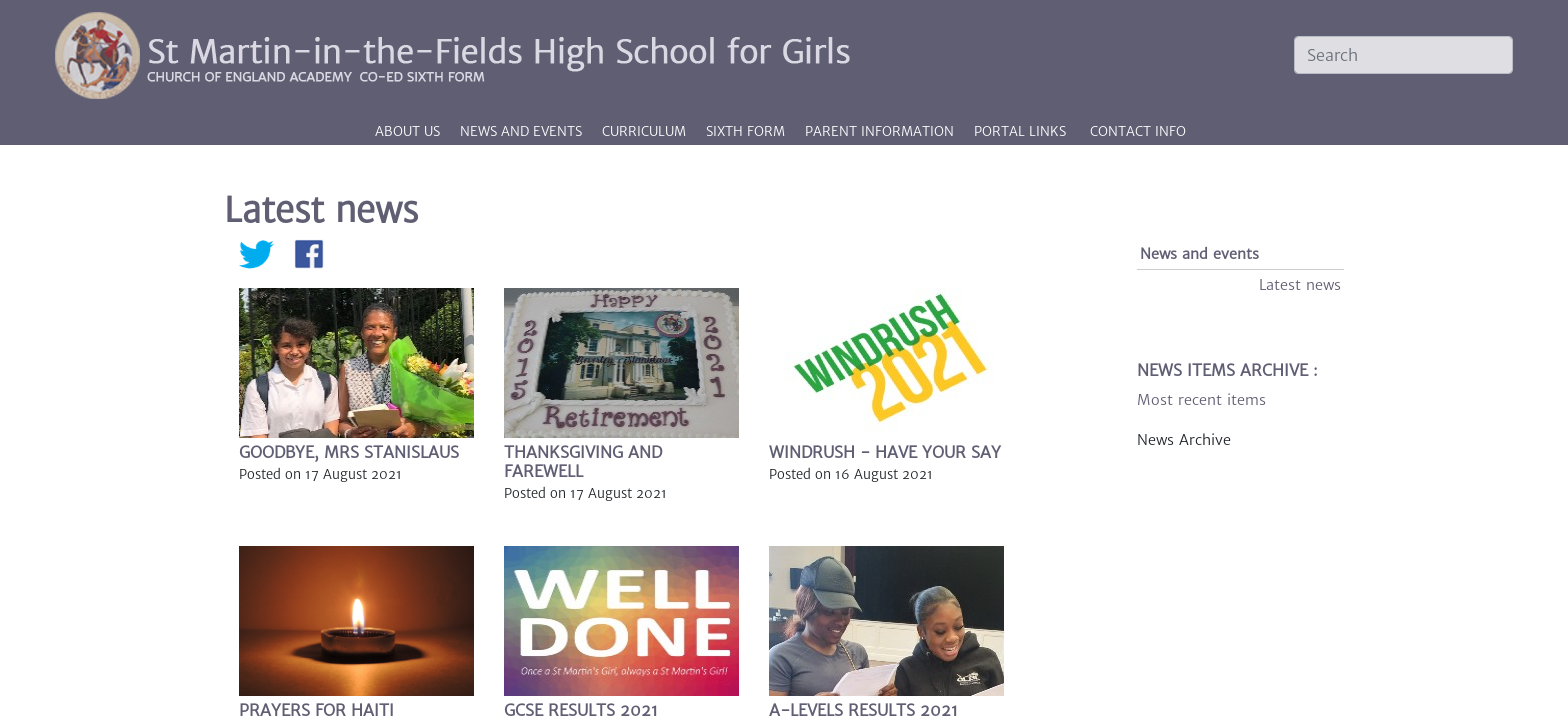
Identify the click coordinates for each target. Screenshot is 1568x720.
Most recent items (1201, 400)
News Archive (1184, 440)
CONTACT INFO (1138, 131)
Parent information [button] (881, 131)
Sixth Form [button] (747, 131)
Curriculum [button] (646, 131)
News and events (1199, 254)
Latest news (1300, 285)
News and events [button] (523, 131)
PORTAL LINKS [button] (1020, 131)
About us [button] (409, 131)
